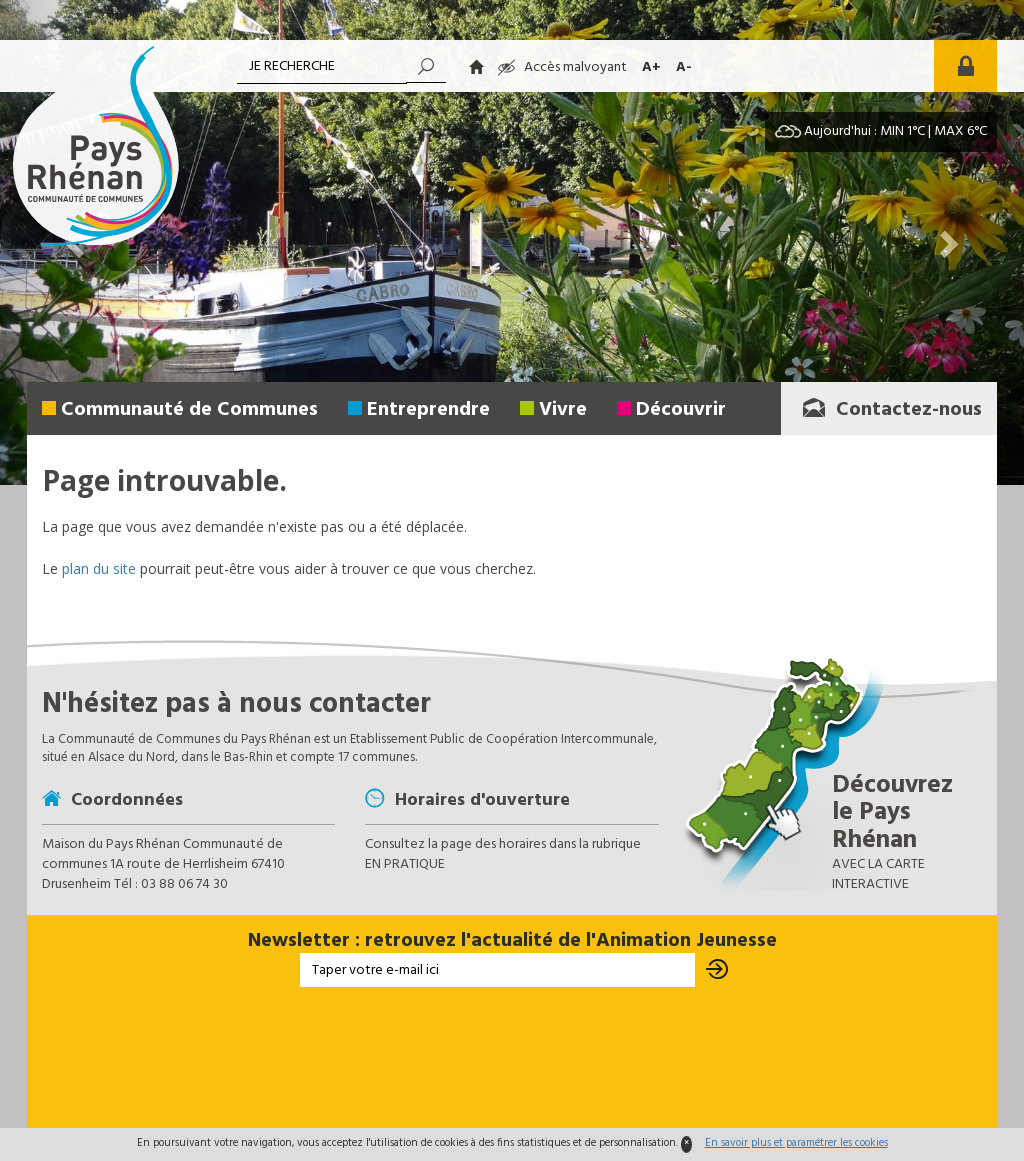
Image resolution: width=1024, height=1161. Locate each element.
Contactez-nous (891, 410)
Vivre (563, 410)
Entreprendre (428, 410)
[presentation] (512, 1056)
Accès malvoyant (562, 67)
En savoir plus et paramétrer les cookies (796, 1143)
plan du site (99, 568)
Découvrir (681, 410)
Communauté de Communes (189, 410)
